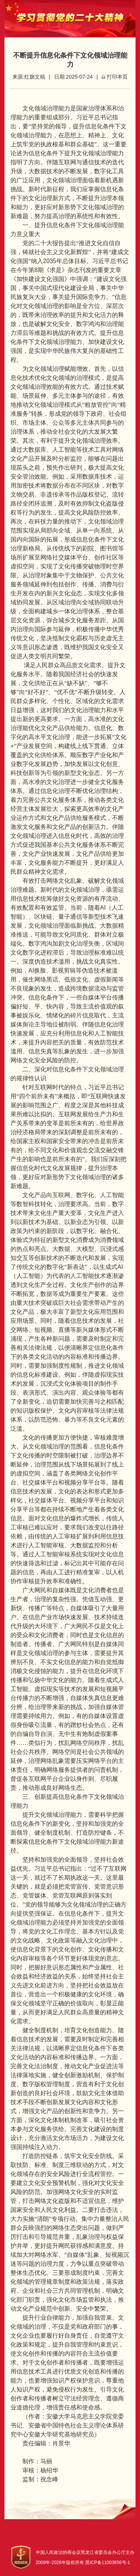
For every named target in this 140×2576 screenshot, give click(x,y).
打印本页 (117, 77)
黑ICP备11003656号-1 (107, 2562)
